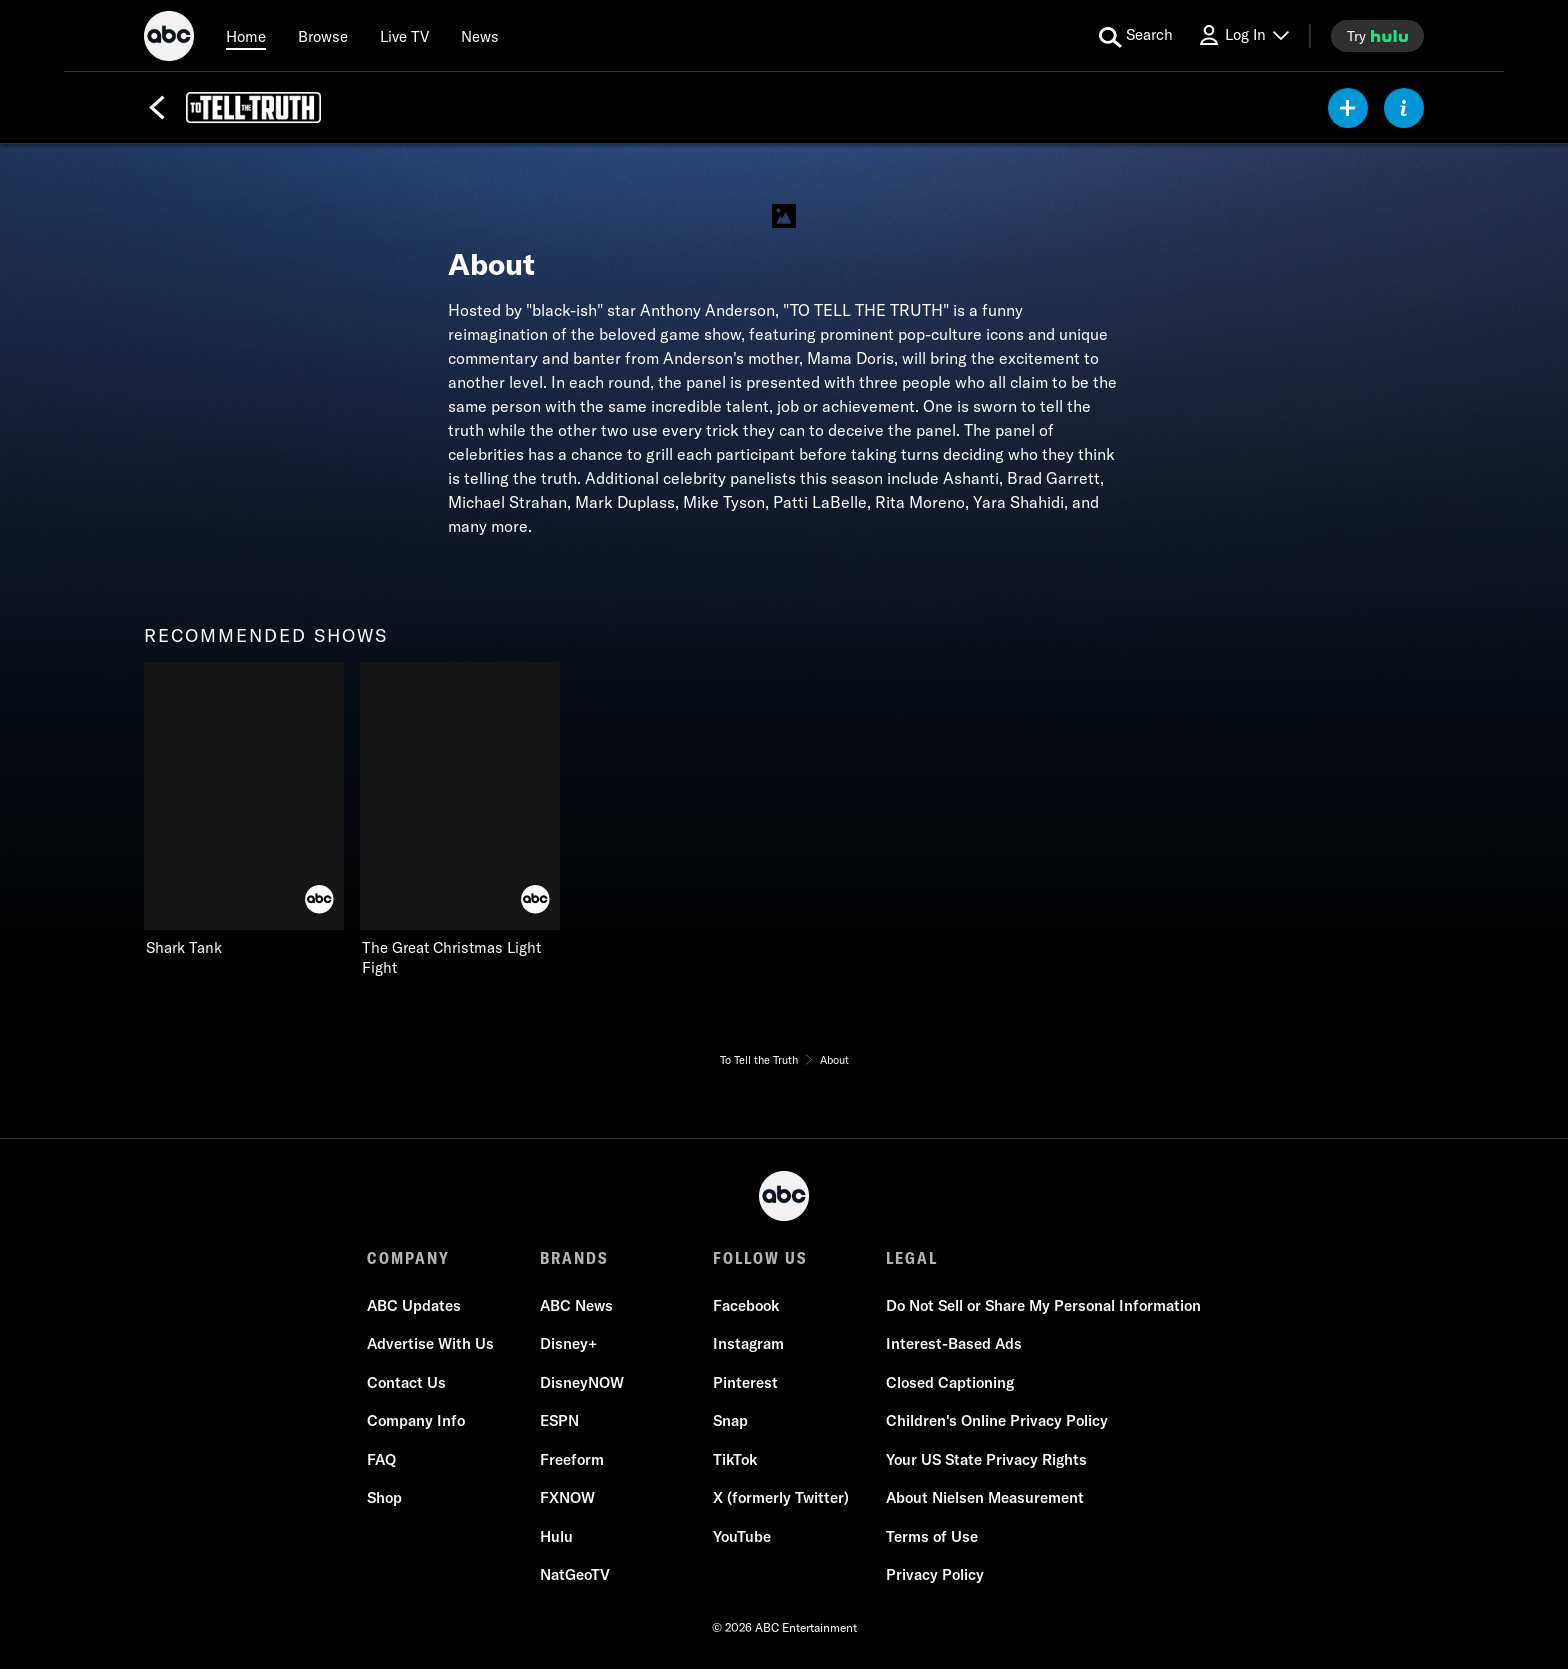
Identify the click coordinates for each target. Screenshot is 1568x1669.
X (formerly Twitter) (781, 1497)
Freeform (572, 1459)
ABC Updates (414, 1305)
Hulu (556, 1536)
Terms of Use (932, 1536)
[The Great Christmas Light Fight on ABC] (460, 820)
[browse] (323, 36)
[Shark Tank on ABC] (244, 810)
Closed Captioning (950, 1382)
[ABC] (169, 39)
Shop (384, 1497)
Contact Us (406, 1382)
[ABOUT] (1404, 108)
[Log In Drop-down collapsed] (1243, 35)
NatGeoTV (575, 1574)
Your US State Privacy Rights (986, 1459)
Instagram (748, 1343)
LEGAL (912, 1258)
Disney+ (568, 1343)
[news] (480, 36)
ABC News (576, 1305)
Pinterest (745, 1382)
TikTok (735, 1459)
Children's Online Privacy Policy (997, 1420)
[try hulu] (1377, 36)
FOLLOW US (760, 1258)
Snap (730, 1420)
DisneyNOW (582, 1382)
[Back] (157, 108)
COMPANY (408, 1258)
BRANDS (574, 1258)
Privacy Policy (935, 1574)
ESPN (559, 1420)
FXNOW (567, 1497)
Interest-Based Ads (954, 1343)
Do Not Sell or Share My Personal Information (1043, 1305)
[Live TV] (404, 36)
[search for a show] (1136, 36)
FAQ (381, 1459)
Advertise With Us (430, 1343)
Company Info (416, 1420)
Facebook (746, 1305)
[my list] (1348, 108)
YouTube (742, 1536)
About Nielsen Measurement (985, 1497)
